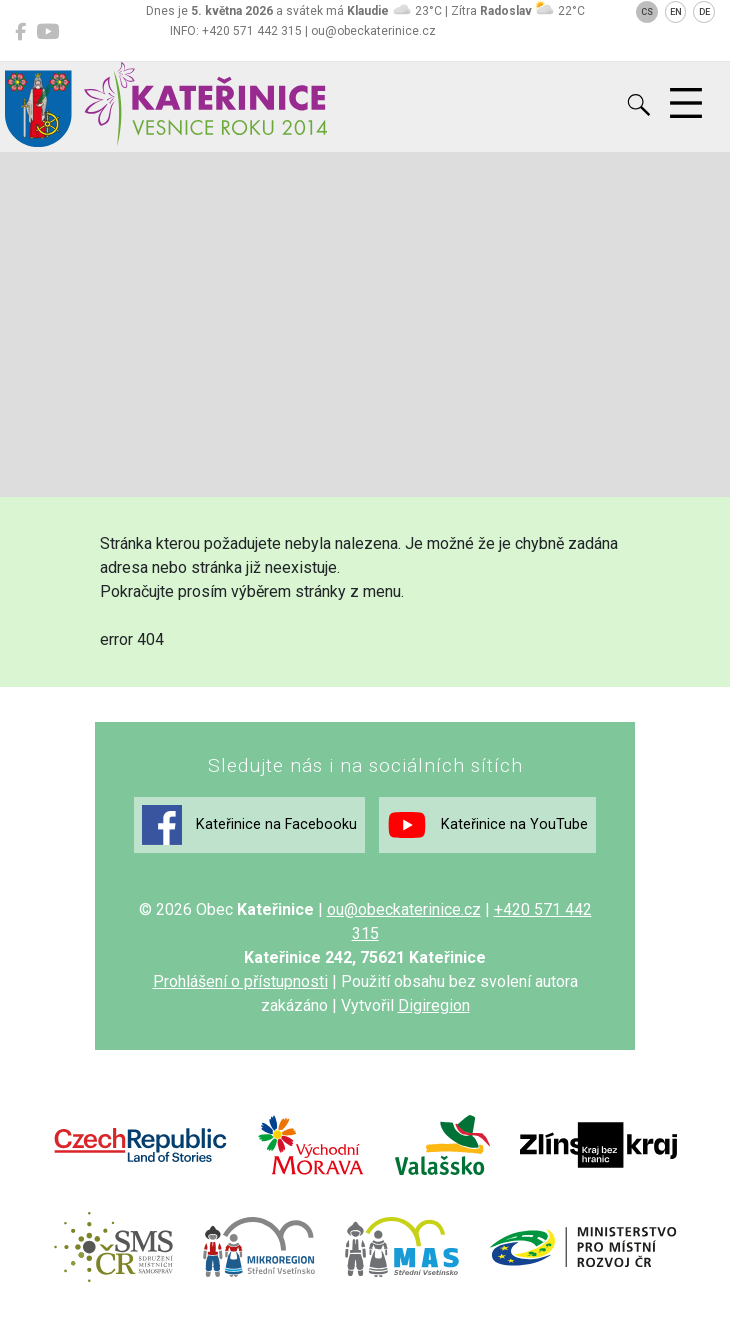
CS (647, 12)
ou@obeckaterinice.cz (404, 909)
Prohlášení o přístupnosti (240, 981)
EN (676, 12)
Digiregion (434, 1005)
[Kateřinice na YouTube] (47, 32)
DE (704, 12)
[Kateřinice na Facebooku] (20, 32)
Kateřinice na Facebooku (249, 825)
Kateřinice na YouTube (487, 825)
